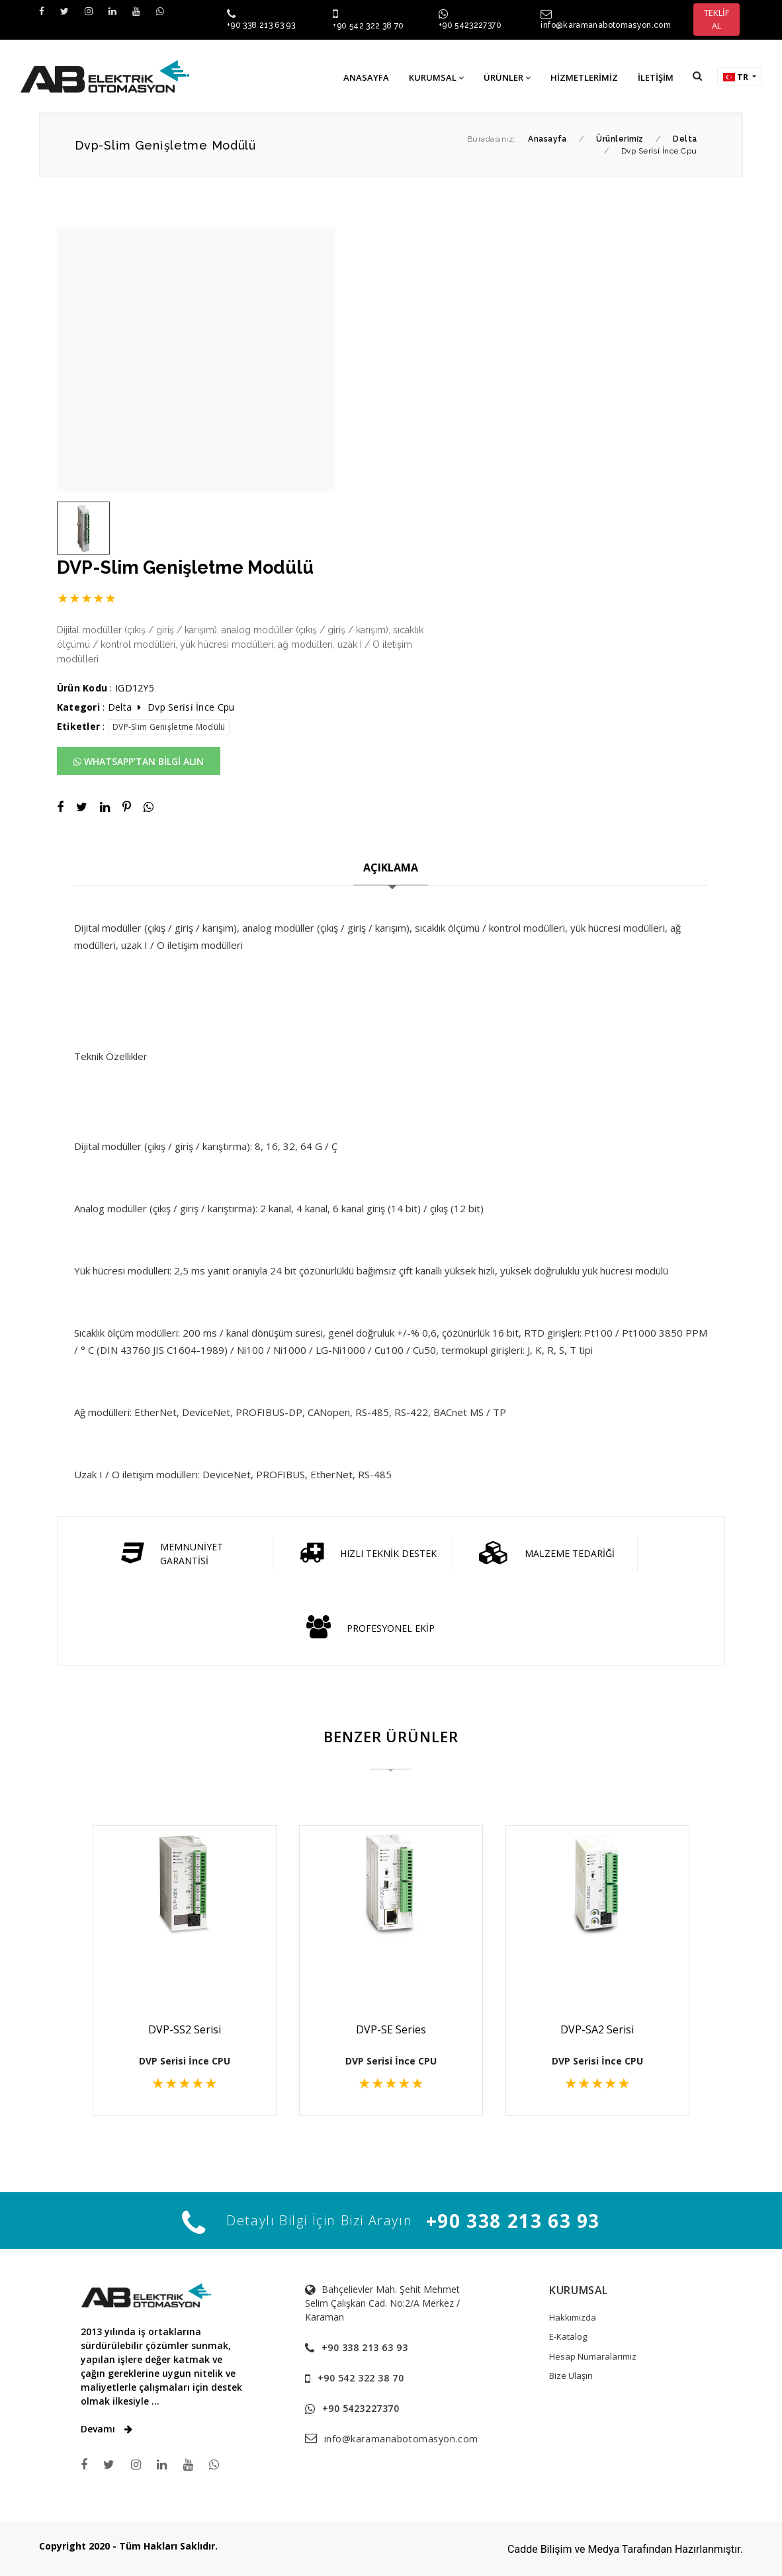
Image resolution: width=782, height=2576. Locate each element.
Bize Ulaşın (571, 2375)
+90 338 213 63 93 (261, 25)
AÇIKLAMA (390, 867)
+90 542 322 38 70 (368, 25)
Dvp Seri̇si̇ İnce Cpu (191, 707)
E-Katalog (568, 2336)
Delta (120, 707)
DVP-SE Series (391, 2029)
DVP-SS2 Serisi (184, 2029)
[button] (697, 75)
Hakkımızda (572, 2317)
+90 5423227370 (470, 25)
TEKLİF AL (716, 19)
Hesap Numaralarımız (592, 2356)
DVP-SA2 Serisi (597, 2029)
